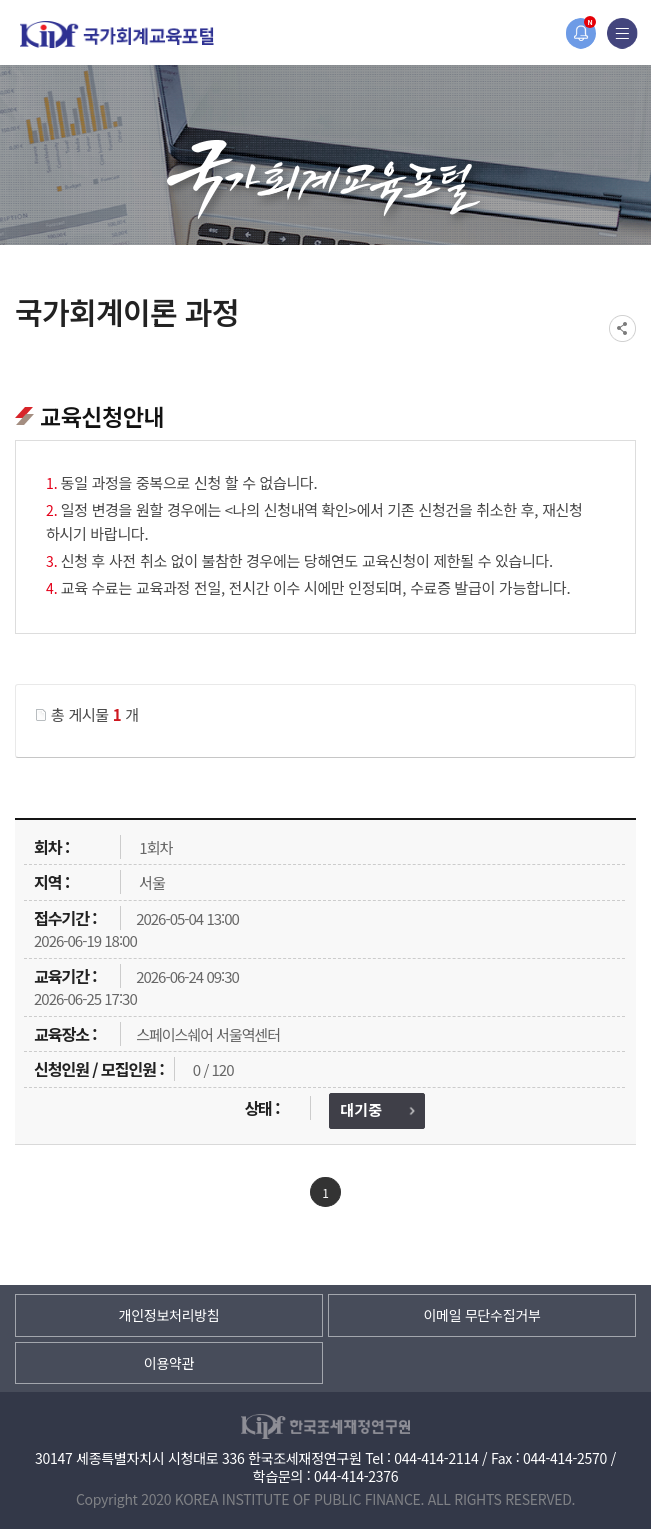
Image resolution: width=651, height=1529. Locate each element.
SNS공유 (622, 328)
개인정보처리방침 (169, 1315)
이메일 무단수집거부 (481, 1315)
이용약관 (169, 1363)
